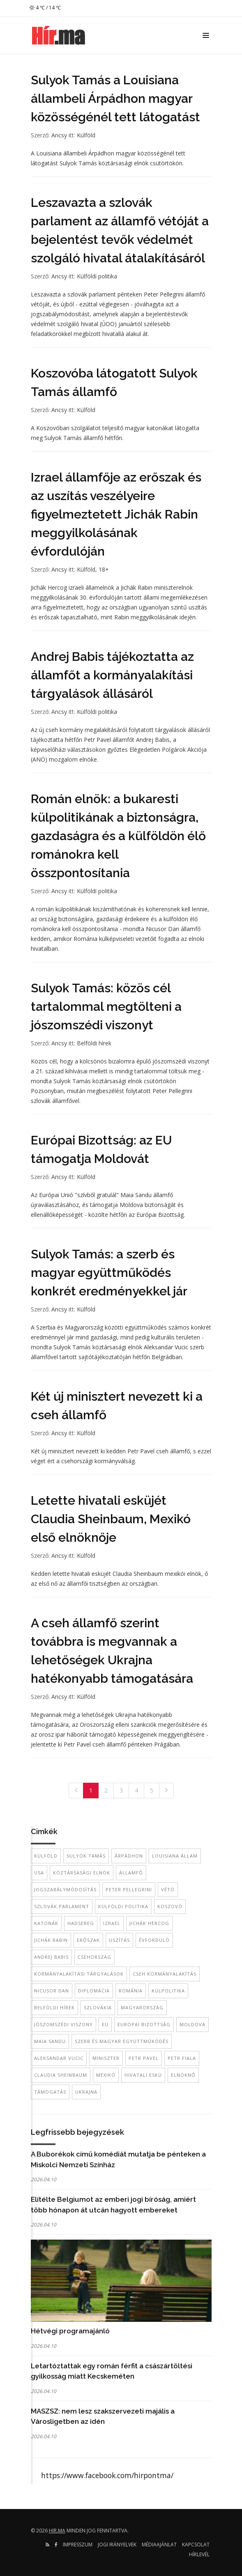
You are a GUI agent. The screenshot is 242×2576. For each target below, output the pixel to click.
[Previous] (76, 1790)
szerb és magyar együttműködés (121, 2041)
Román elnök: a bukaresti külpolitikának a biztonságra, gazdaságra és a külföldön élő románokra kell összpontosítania (118, 836)
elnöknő (183, 2075)
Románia (131, 1991)
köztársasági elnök (81, 1872)
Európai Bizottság (144, 2024)
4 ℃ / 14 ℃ (45, 7)
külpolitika (168, 1991)
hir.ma (57, 2530)
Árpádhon (129, 1856)
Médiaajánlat (159, 2544)
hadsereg (80, 1923)
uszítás (119, 1940)
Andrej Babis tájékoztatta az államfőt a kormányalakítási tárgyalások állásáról (112, 675)
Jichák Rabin (51, 1940)
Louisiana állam (175, 1856)
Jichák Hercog (149, 1923)
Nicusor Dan (51, 1991)
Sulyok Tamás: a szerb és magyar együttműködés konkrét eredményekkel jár (109, 1272)
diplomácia (94, 1991)
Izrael (111, 1923)
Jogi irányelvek (117, 2544)
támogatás (50, 2092)
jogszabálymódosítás (65, 1889)
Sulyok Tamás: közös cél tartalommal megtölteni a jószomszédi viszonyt (106, 1006)
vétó (168, 1889)
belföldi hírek (54, 2007)
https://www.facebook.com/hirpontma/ (107, 2475)
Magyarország (142, 2007)
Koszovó (169, 1906)
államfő (131, 1872)
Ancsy (59, 135)
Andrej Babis (51, 1957)
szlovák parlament (61, 1906)
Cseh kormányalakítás (164, 1974)
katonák (46, 1923)
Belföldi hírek (94, 1043)
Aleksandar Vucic (58, 2058)
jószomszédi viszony (63, 2024)
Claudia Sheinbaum (60, 2075)
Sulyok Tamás (86, 1856)
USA (39, 1872)
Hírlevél (199, 2554)
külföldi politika (123, 1906)
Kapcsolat (196, 2544)
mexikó (105, 2075)
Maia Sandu (50, 2041)
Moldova (192, 2024)
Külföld (86, 135)
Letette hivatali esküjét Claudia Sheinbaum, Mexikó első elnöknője (111, 1519)
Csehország (94, 1957)
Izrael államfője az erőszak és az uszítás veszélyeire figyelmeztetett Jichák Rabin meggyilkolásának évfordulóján (116, 514)
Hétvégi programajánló (70, 2331)
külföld (46, 1856)
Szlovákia (98, 2007)
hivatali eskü (143, 2075)
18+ (104, 569)
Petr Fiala (182, 2058)
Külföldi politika (97, 276)
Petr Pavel (144, 2058)
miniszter (106, 2058)
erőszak (88, 1940)
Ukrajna (86, 2092)
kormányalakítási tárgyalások (79, 1974)
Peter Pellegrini (129, 1889)
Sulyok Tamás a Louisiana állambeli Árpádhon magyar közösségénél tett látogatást (115, 98)
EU (105, 2024)
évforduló (154, 1940)
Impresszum (77, 2544)
